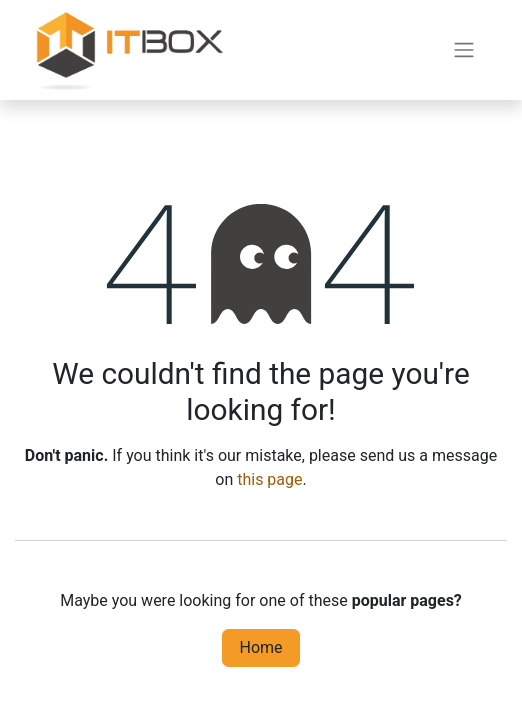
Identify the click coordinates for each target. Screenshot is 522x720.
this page (269, 479)
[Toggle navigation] (464, 50)
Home (260, 647)
